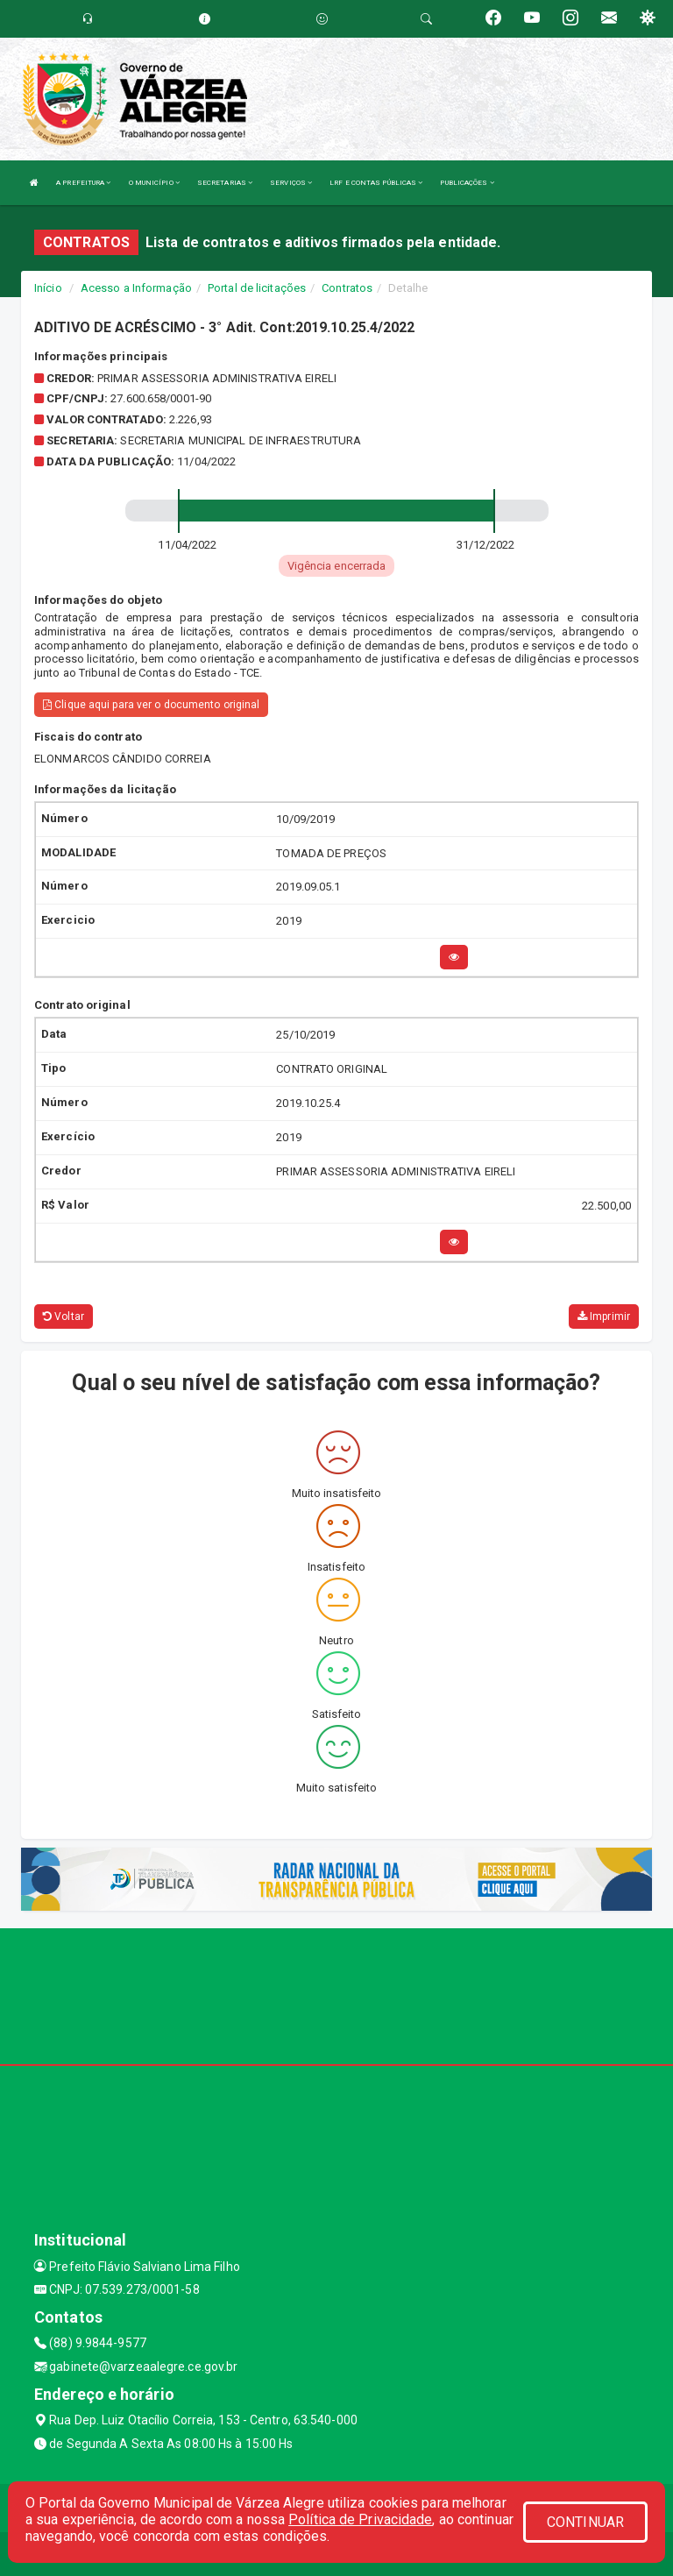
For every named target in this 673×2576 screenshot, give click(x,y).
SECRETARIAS (224, 183)
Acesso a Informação (136, 288)
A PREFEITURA (83, 183)
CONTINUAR (585, 2522)
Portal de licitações (257, 288)
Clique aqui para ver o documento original (151, 705)
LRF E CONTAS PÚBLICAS (375, 183)
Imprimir (603, 1316)
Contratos (347, 288)
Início (48, 288)
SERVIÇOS (291, 183)
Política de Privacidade (360, 2519)
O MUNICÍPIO (154, 183)
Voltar (63, 1316)
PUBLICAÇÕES (466, 183)
